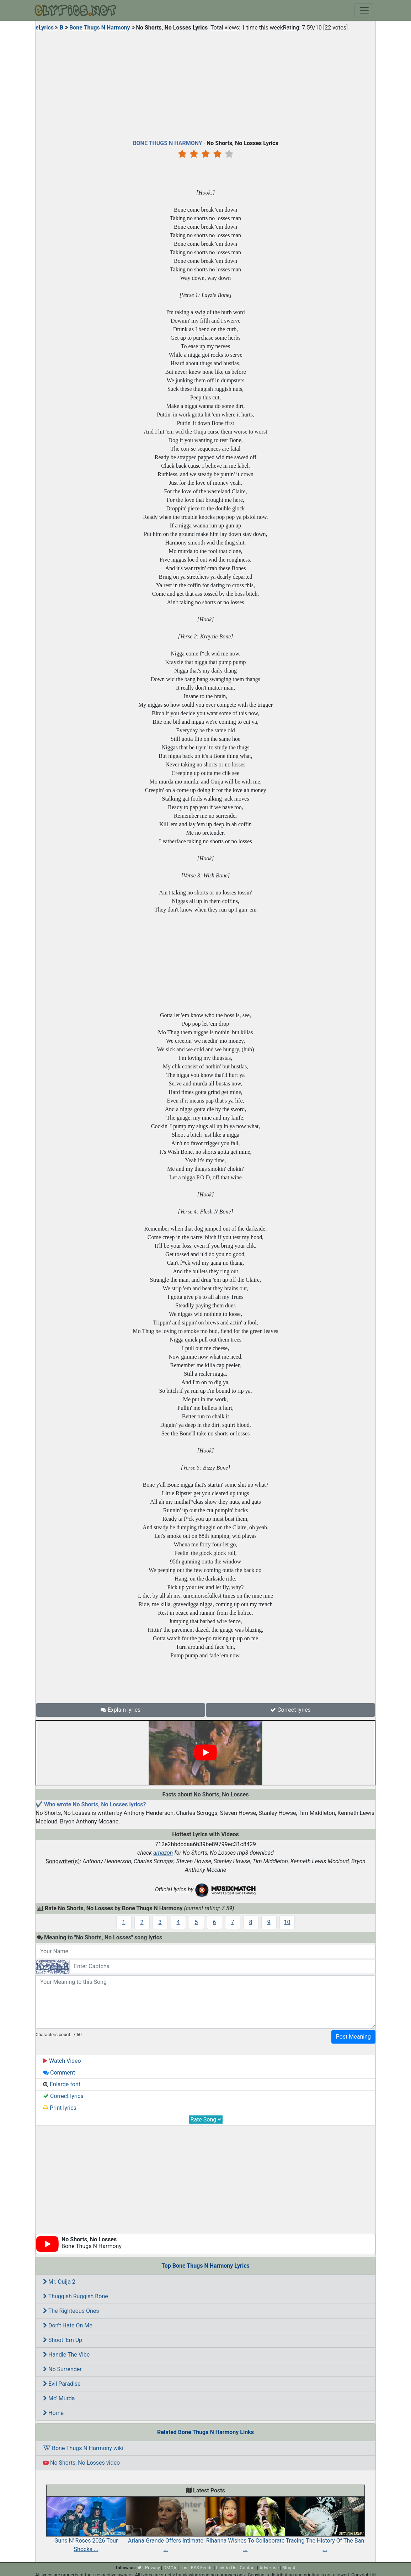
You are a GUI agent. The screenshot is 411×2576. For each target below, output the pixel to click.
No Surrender (62, 2369)
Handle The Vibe (66, 2354)
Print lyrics (59, 2107)
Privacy (152, 2567)
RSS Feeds (202, 2567)
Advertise (269, 2567)
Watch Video (62, 2060)
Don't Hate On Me (67, 2325)
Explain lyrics (121, 1709)
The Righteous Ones (71, 2310)
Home (53, 2413)
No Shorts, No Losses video (81, 2462)
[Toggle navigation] (364, 10)
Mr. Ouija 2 (59, 2281)
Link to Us (226, 2567)
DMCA (169, 2567)
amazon (163, 1852)
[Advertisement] (205, 83)
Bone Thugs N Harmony (99, 27)
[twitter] (139, 2567)
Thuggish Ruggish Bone (75, 2296)
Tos (183, 2567)
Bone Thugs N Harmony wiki (83, 2448)
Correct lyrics (290, 1709)
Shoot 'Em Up (62, 2340)
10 (287, 1922)
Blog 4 (288, 2567)
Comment (59, 2072)
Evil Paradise (62, 2383)
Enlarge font (61, 2084)
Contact (248, 2567)
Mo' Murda (59, 2398)
